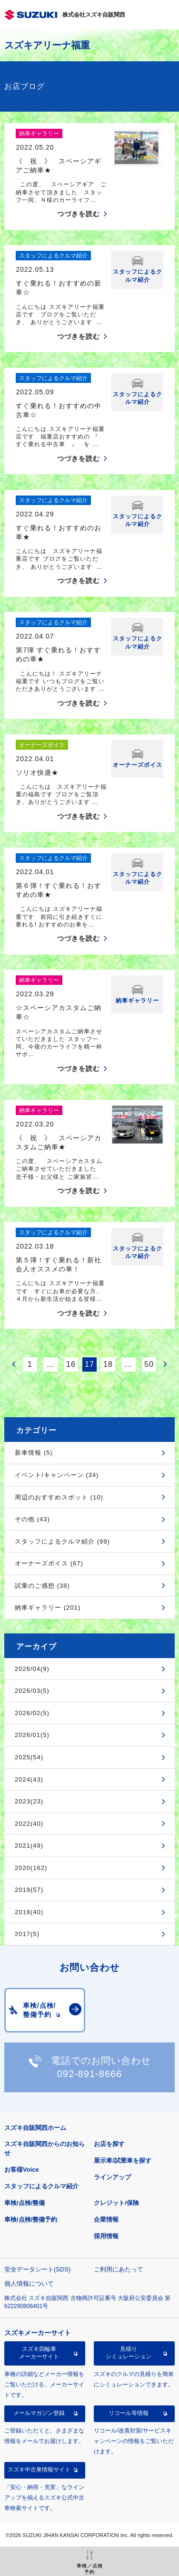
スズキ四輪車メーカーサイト (39, 2353)
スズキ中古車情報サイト (39, 2469)
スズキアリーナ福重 (47, 45)
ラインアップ (112, 2177)
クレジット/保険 (116, 2202)
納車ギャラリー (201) (47, 1607)
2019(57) (29, 1889)
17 (89, 1364)
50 (149, 1364)
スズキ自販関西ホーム (35, 2127)
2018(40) (29, 1912)
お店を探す (109, 2143)
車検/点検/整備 (24, 2202)
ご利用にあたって (118, 2269)
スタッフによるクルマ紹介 (41, 2186)
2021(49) (29, 1845)
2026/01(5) (32, 1734)
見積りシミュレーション (128, 2353)
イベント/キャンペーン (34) (57, 1475)
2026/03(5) (32, 1690)
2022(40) (29, 1823)
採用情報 (106, 2236)
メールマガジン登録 (39, 2413)
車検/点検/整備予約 (30, 2219)
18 (108, 1364)
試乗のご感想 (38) (42, 1585)
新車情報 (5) (34, 1452)
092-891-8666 (89, 2074)
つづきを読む (78, 214)
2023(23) (29, 1801)
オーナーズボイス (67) (49, 1563)
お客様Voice (21, 2169)
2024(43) (29, 1779)
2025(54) (29, 1757)
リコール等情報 (129, 2413)
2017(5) (27, 1933)
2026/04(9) (32, 1668)
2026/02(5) (32, 1713)
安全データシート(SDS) (37, 2269)
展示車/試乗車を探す (122, 2160)
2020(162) (31, 1867)
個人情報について (29, 2283)
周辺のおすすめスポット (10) (59, 1497)
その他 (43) (32, 1519)
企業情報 (106, 2219)
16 (71, 1364)
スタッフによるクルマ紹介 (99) (62, 1541)
